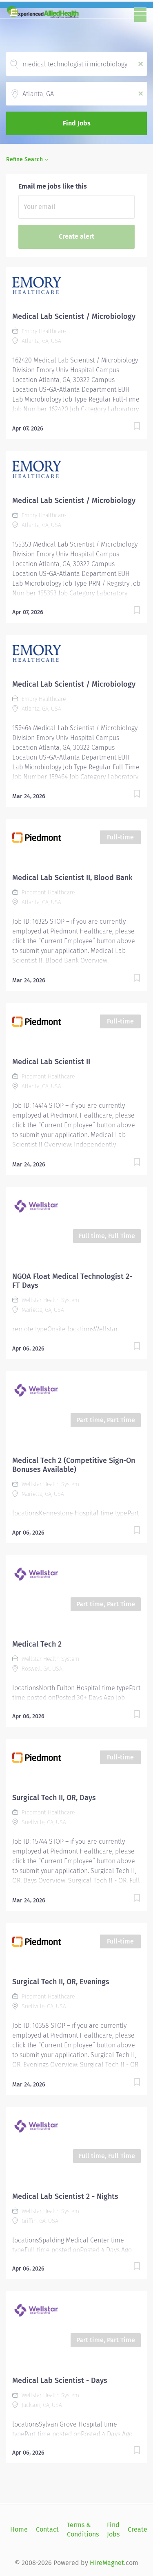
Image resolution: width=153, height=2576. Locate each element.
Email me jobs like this (52, 186)
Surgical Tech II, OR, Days (54, 1797)
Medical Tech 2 (37, 1644)
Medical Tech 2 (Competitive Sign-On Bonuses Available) (73, 1465)
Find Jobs (77, 123)
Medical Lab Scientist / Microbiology (73, 316)
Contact (47, 2529)
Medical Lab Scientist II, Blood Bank (72, 877)
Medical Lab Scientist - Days (59, 2380)
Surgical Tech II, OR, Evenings (60, 1981)
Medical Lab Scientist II (51, 1061)
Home (19, 2529)
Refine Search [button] (24, 159)
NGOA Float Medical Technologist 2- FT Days (72, 1281)
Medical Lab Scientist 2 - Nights (65, 2196)
